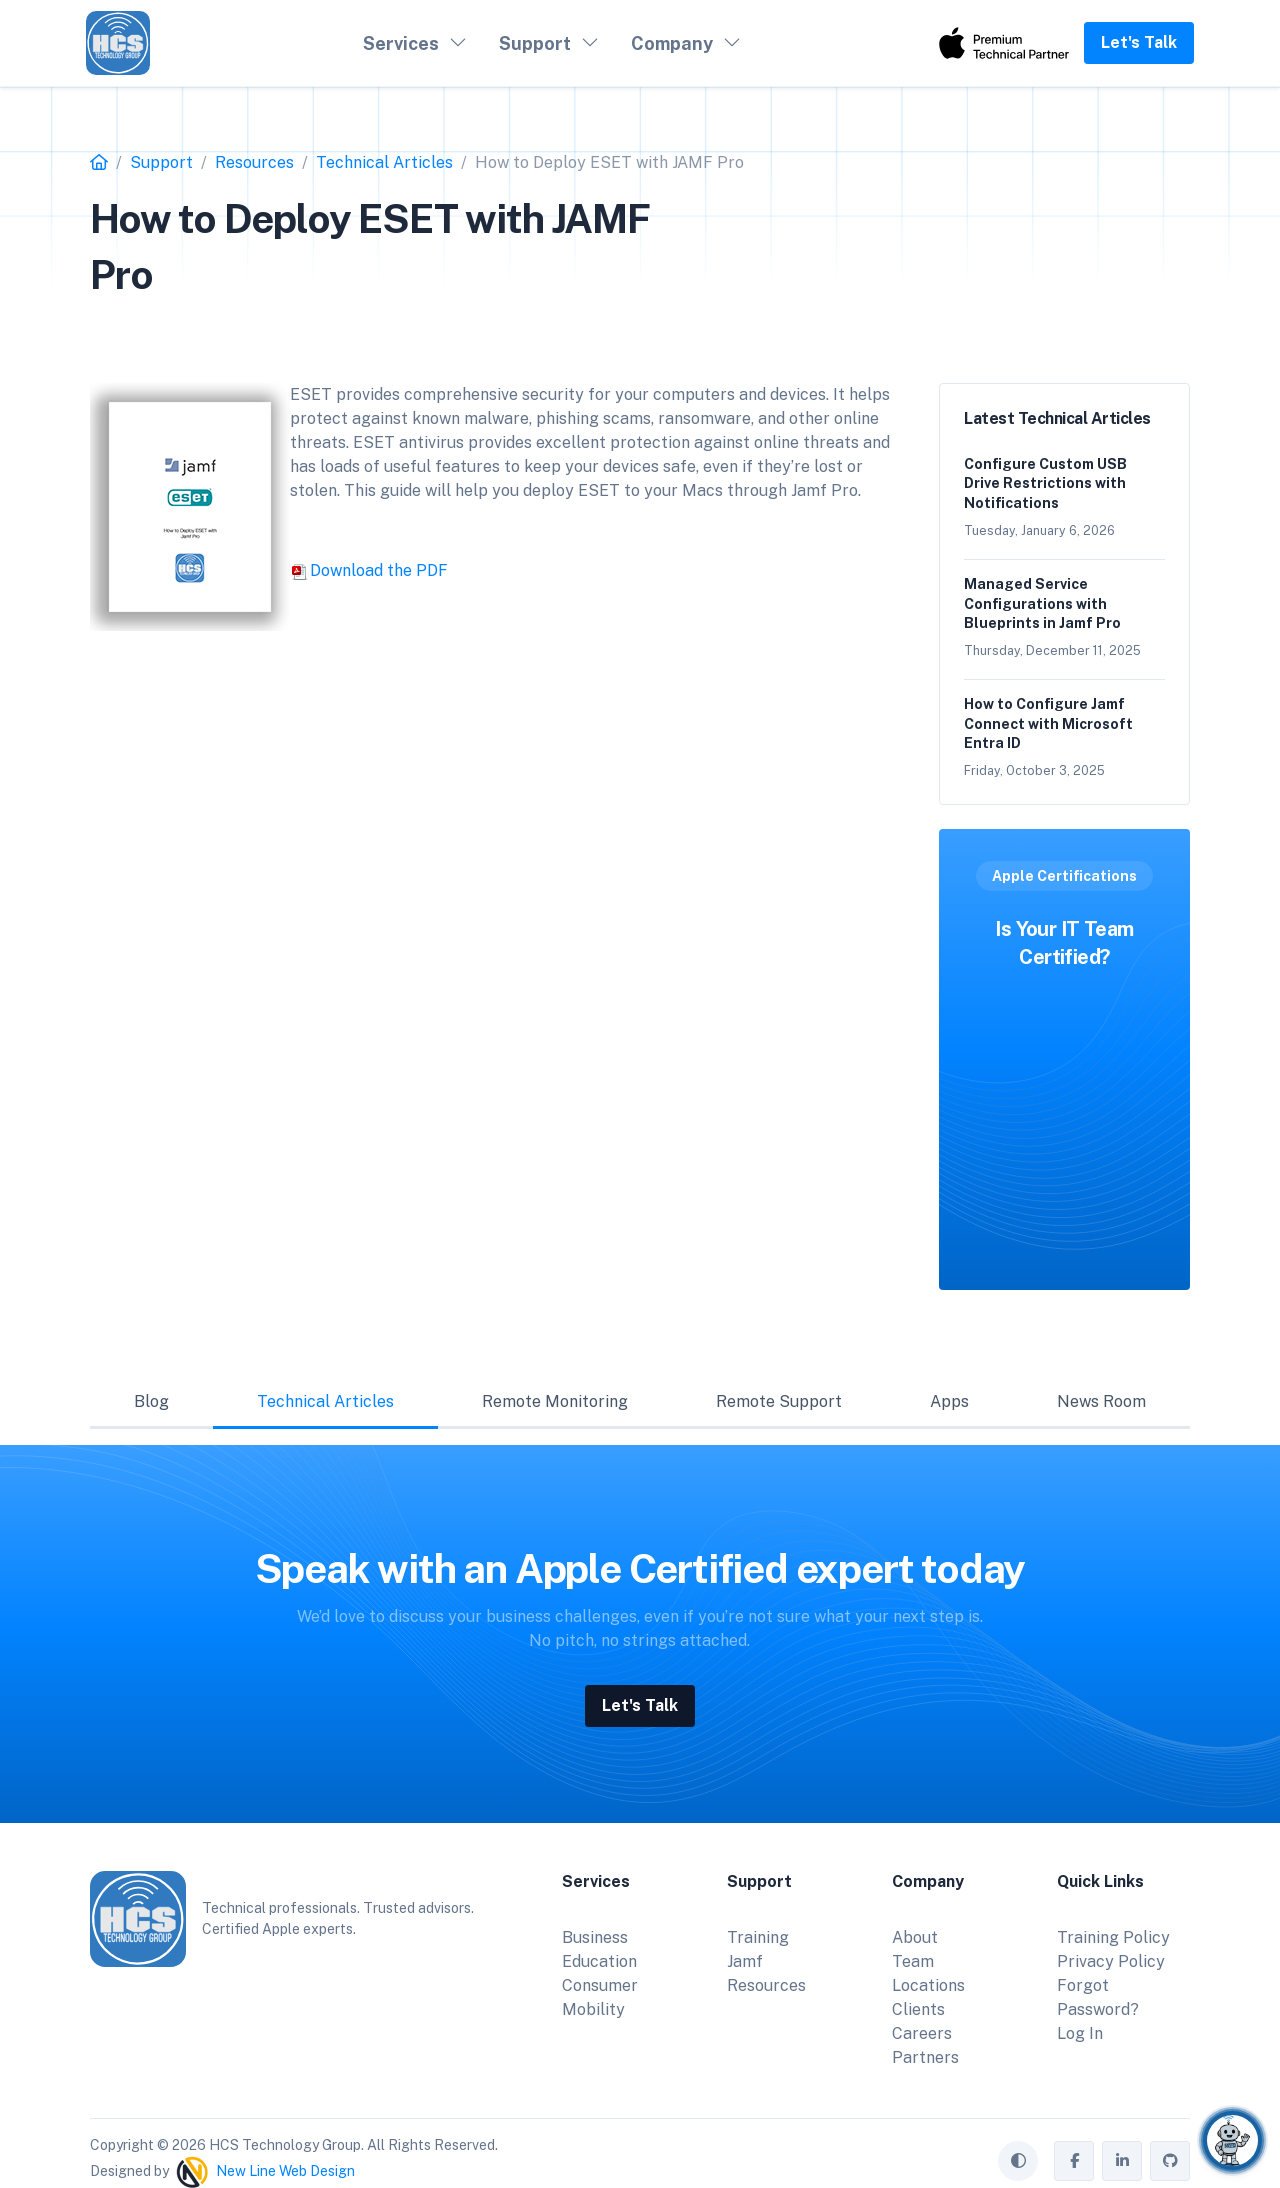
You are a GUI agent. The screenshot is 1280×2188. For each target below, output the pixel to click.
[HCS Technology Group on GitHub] (1170, 2161)
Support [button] (535, 43)
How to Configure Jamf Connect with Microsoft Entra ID (1048, 723)
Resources (766, 1985)
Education (599, 1961)
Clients (918, 2009)
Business (595, 1937)
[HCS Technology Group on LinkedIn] (1122, 2161)
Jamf (745, 1961)
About (915, 1937)
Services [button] (401, 43)
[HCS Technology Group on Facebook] (1074, 2161)
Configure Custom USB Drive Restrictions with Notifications (1045, 483)
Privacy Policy (1111, 1961)
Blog (151, 1401)
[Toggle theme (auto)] (1018, 2161)
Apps (949, 1401)
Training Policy (1113, 1937)
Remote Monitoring (555, 1401)
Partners (925, 2057)
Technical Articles (325, 1401)
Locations (928, 1985)
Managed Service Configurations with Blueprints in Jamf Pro (1042, 603)
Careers (922, 2033)
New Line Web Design (285, 2170)
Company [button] (672, 43)
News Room (1101, 1401)
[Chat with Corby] (1232, 2140)
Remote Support (779, 1401)
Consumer (600, 1985)
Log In (1080, 2033)
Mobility (593, 2009)
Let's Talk (1139, 42)
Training (758, 1937)
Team (913, 1961)
